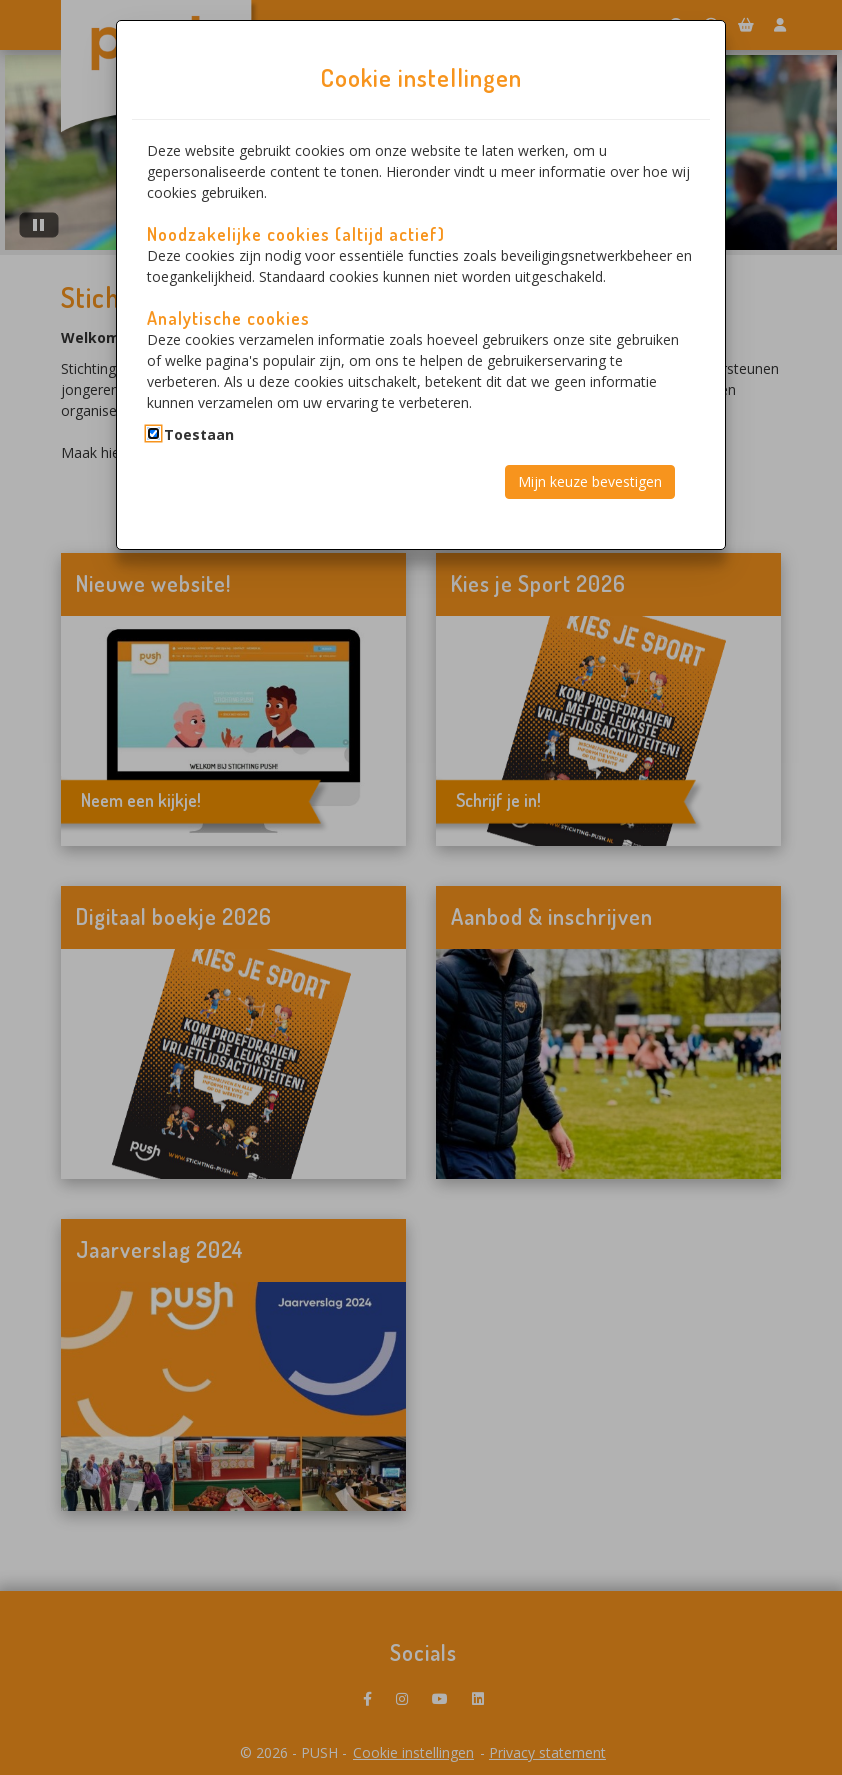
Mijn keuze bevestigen (590, 481)
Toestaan (199, 434)
